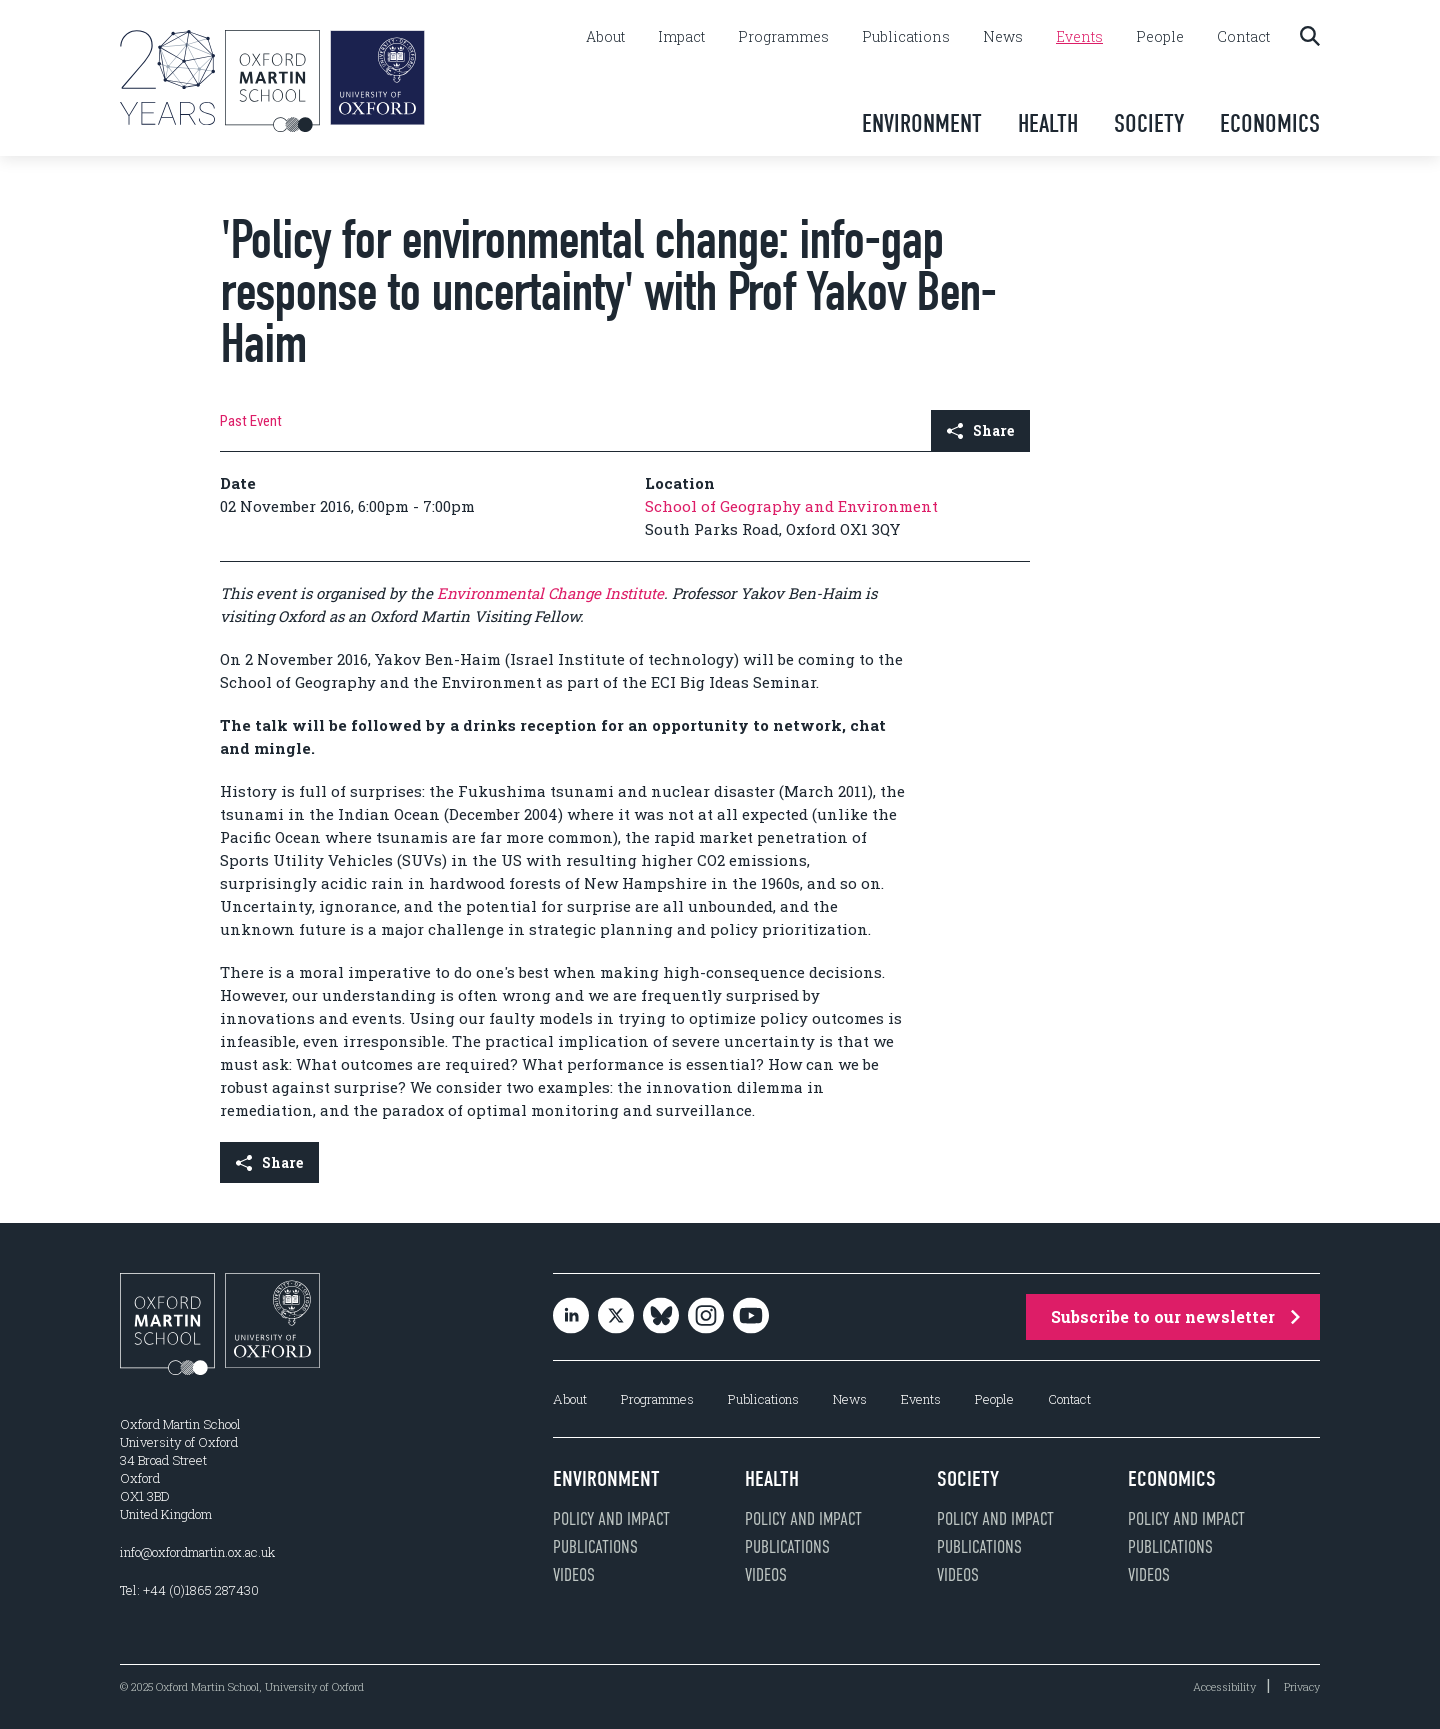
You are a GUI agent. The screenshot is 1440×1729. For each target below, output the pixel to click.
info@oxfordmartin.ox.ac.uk (197, 1552)
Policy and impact (611, 1519)
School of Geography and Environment (791, 506)
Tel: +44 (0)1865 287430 (189, 1590)
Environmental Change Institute (550, 593)
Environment (922, 123)
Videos (574, 1575)
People (1160, 37)
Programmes (783, 37)
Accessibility (1224, 1686)
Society (1149, 123)
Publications (906, 37)
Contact (1243, 37)
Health (1048, 123)
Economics (1270, 123)
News (1003, 37)
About (605, 37)
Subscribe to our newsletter (1175, 1316)
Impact (681, 37)
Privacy (1302, 1686)
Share (980, 430)
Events (1079, 37)
